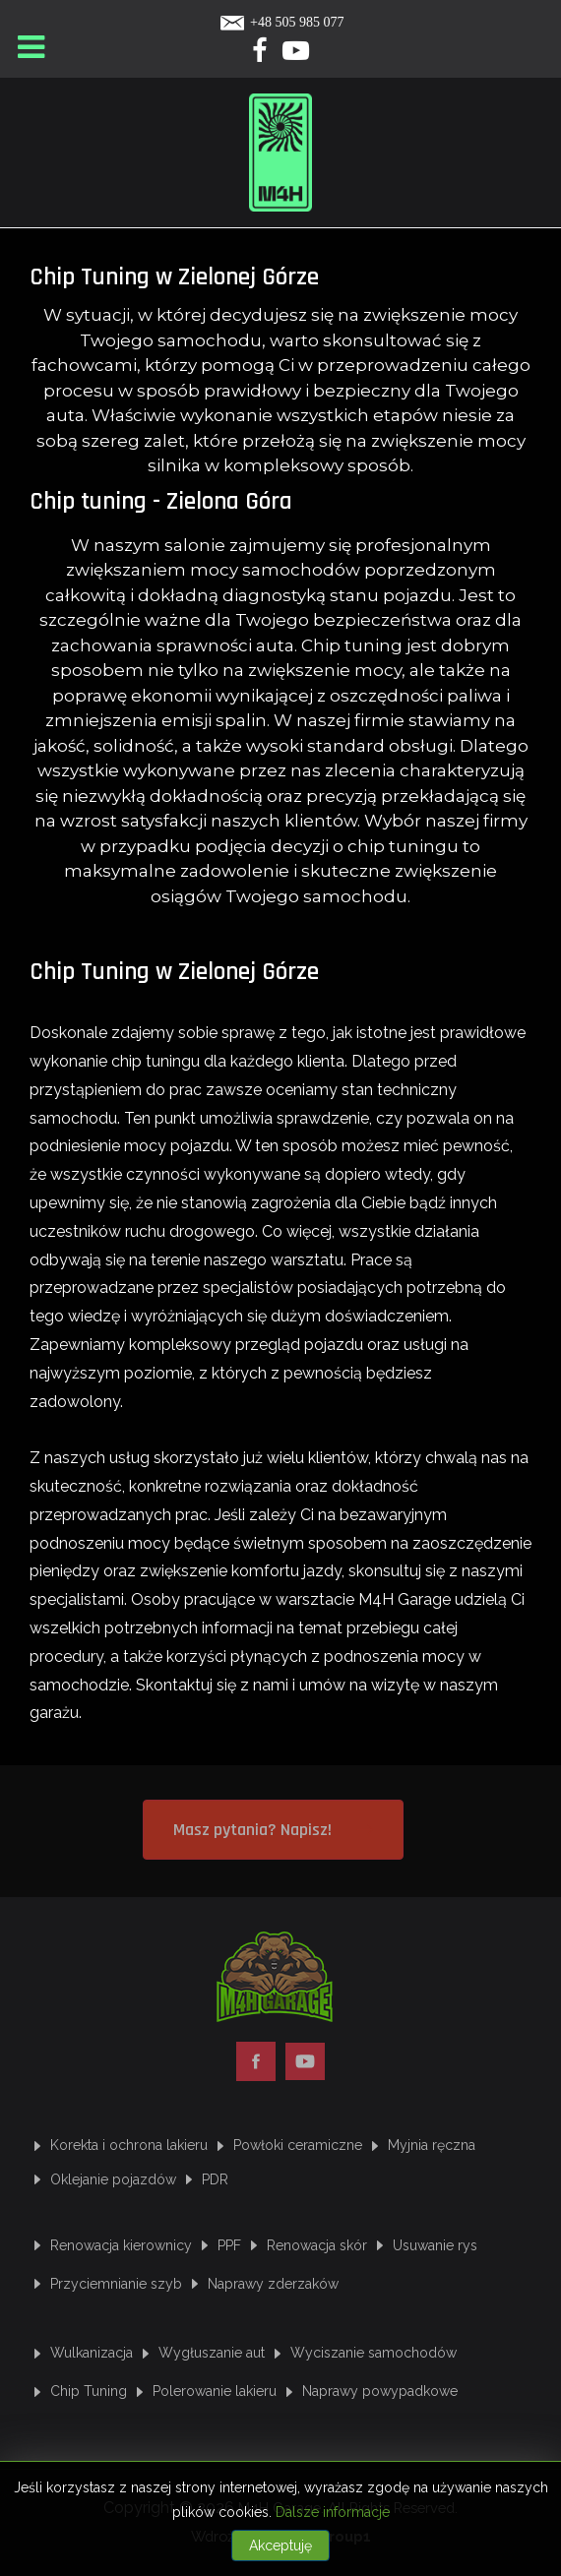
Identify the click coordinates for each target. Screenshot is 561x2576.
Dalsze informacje (333, 2512)
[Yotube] (296, 55)
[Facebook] (261, 55)
